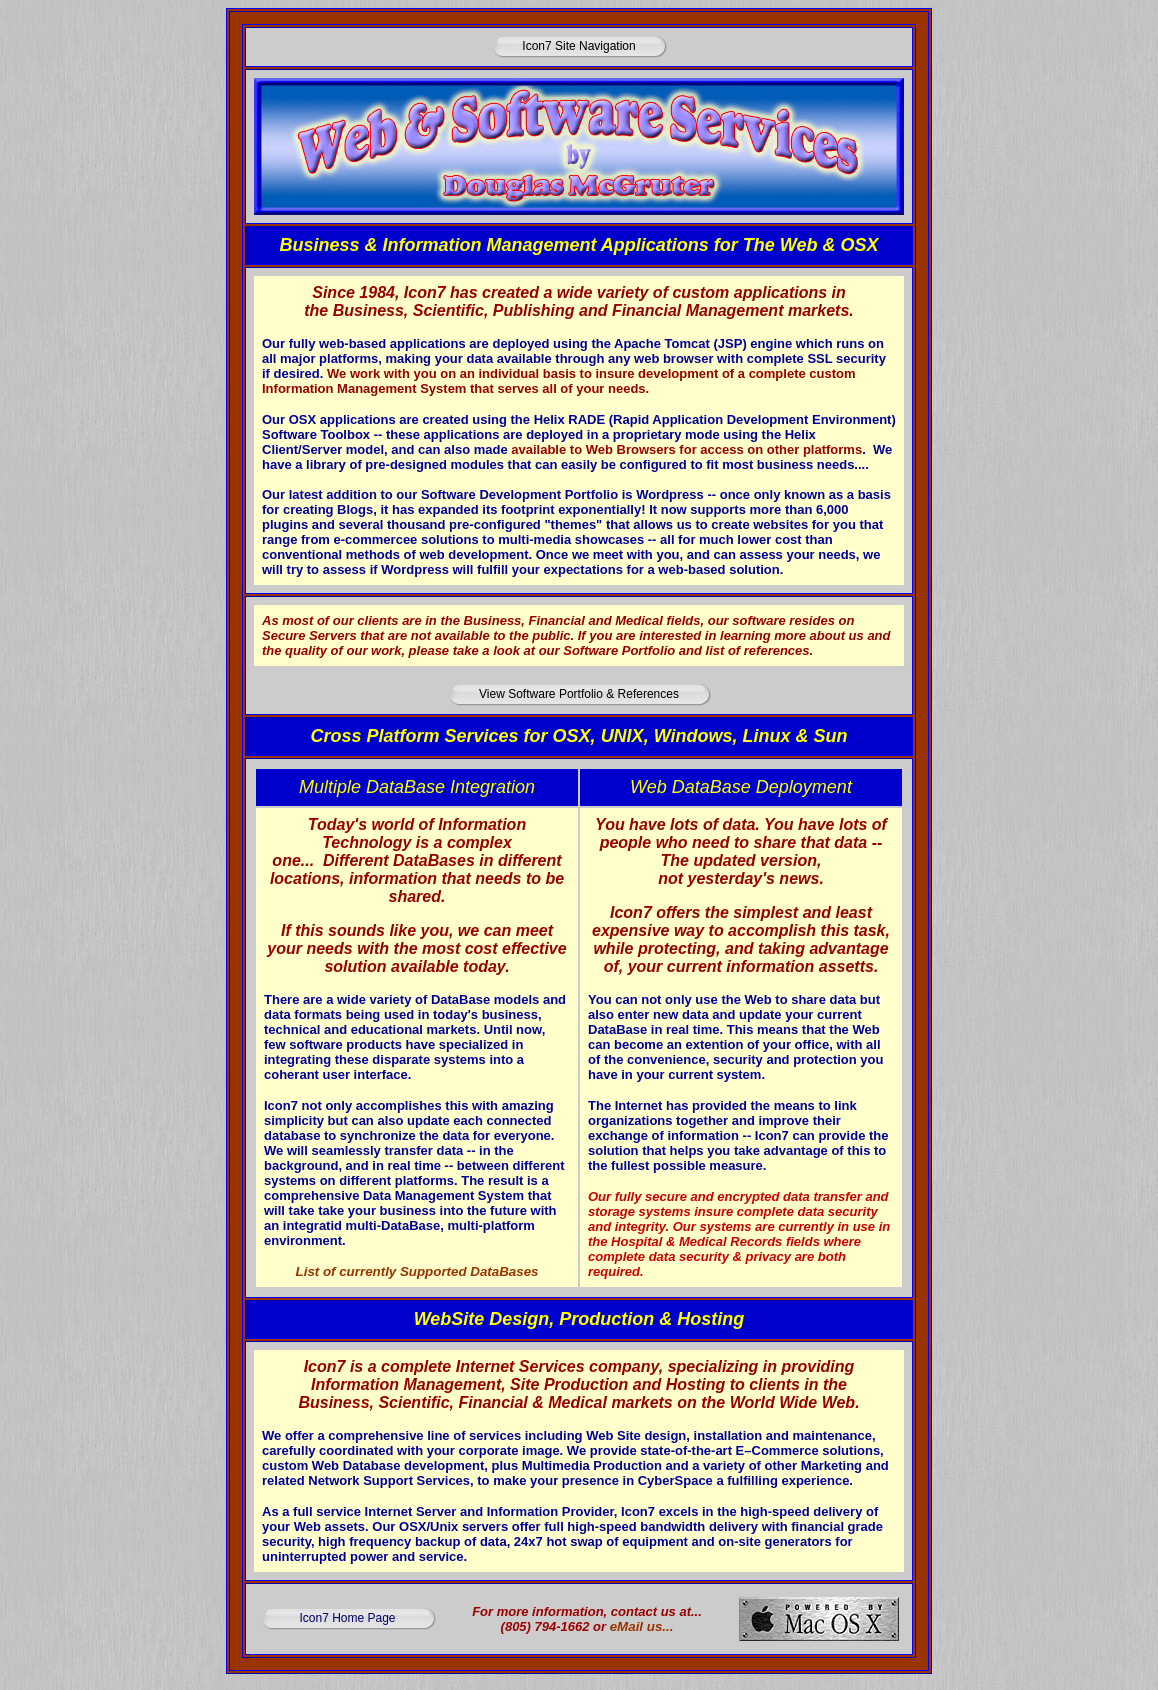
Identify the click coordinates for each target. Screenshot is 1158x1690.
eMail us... (642, 1626)
